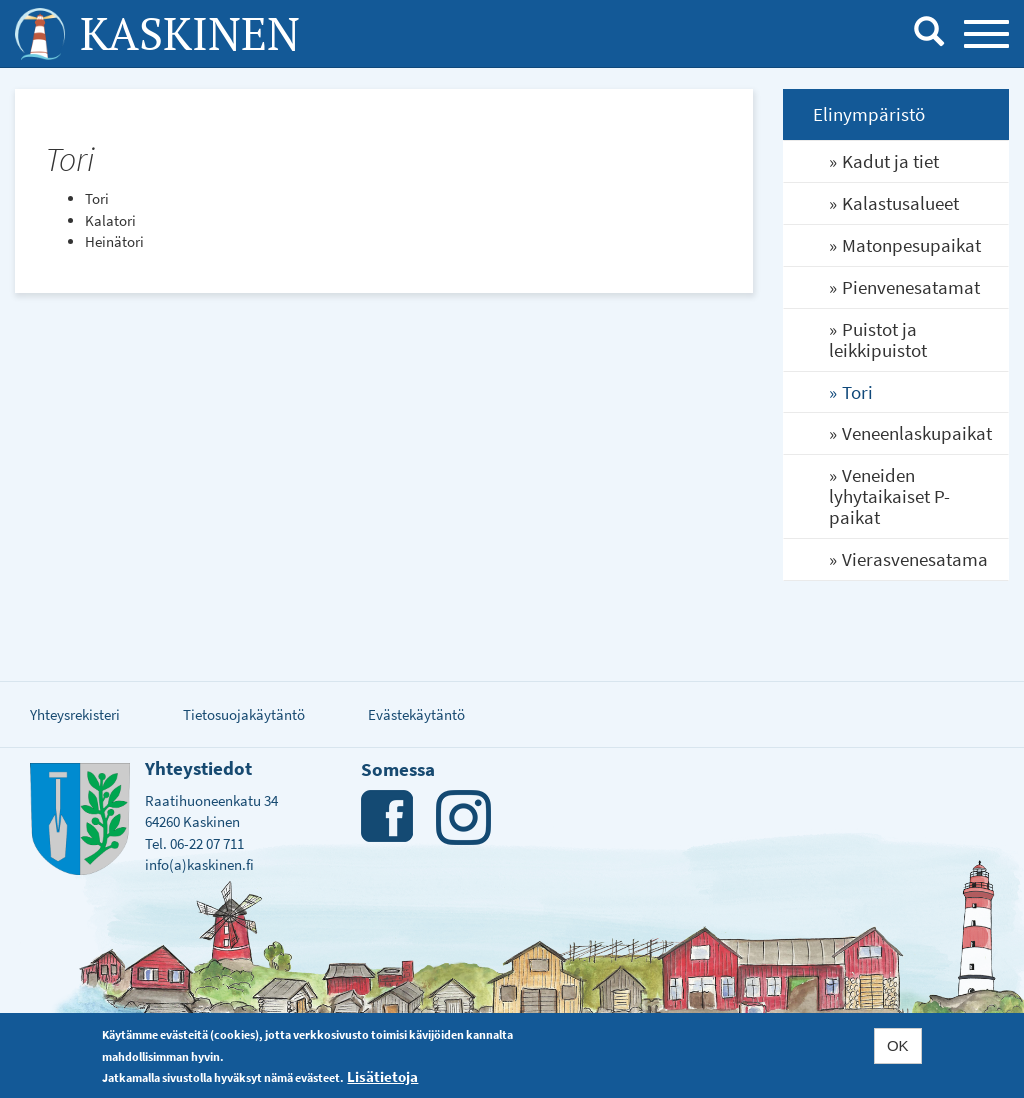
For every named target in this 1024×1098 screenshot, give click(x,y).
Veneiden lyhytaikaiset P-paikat (889, 496)
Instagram (463, 817)
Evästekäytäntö (416, 714)
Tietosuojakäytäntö (244, 714)
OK (898, 1045)
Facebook (388, 817)
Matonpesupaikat (911, 245)
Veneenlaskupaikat (917, 433)
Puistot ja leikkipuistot (878, 339)
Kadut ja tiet (890, 161)
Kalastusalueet (900, 203)
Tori (857, 392)
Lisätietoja (382, 1076)
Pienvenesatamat (911, 287)
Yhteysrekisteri (75, 714)
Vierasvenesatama (915, 559)
